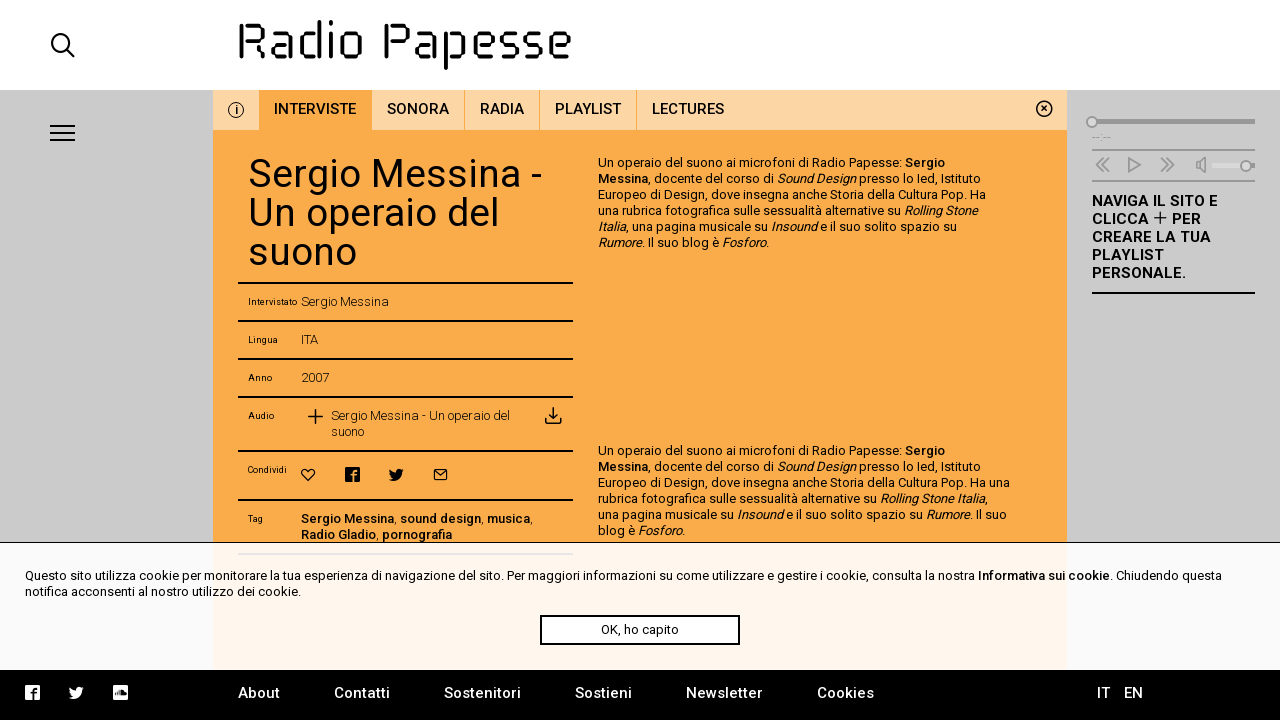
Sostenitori (482, 693)
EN (1133, 693)
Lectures (688, 109)
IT (1103, 693)
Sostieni (603, 693)
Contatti (362, 693)
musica (508, 518)
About (259, 693)
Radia (502, 109)
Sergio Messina (347, 518)
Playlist (588, 109)
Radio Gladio (338, 534)
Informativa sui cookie (1044, 575)
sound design (440, 518)
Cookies (845, 693)
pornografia (417, 534)
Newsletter (724, 693)
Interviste (315, 109)
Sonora (418, 109)
